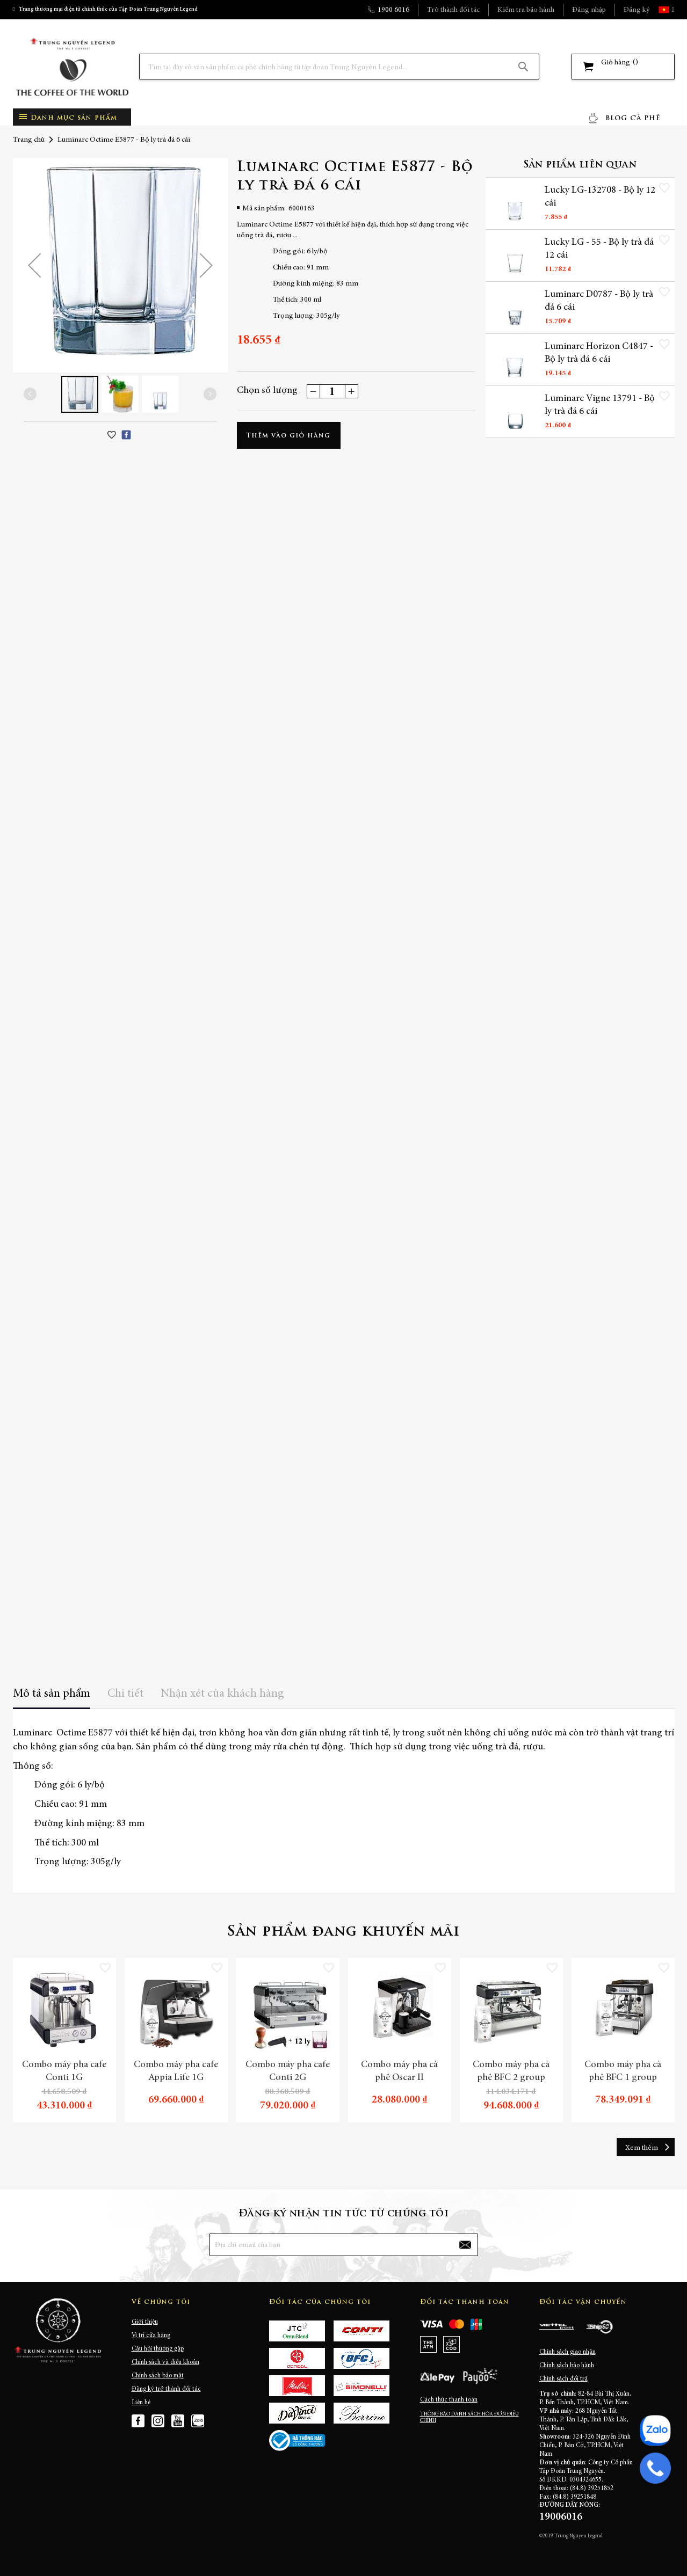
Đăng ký (636, 10)
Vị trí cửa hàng (151, 2335)
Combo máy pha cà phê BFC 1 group (622, 2071)
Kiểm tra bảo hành (525, 10)
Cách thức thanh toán (449, 2400)
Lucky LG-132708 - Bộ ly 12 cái (594, 197)
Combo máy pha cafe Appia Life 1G (176, 2071)
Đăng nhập (589, 10)
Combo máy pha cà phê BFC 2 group (511, 2071)
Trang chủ (29, 140)
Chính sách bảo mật (158, 2376)
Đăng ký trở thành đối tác (166, 2389)
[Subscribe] (465, 2245)
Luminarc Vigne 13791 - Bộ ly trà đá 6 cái (600, 406)
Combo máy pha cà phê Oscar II (399, 2071)
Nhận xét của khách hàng (222, 1694)
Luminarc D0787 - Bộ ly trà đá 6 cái (599, 301)
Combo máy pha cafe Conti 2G (287, 2071)
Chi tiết (125, 1694)
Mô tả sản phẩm (51, 1694)
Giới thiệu (145, 2322)
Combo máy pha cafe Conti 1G (64, 2071)
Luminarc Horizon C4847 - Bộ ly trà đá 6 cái (599, 353)
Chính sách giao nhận (567, 2352)
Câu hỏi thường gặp (158, 2349)
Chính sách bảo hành (566, 2365)
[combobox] (339, 66)
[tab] (51, 1697)
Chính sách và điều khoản (165, 2362)
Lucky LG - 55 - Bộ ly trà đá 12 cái (599, 249)
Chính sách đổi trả (563, 2379)
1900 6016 (393, 10)
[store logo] (72, 67)
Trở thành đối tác (453, 10)
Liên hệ (141, 2402)
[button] (672, 10)
